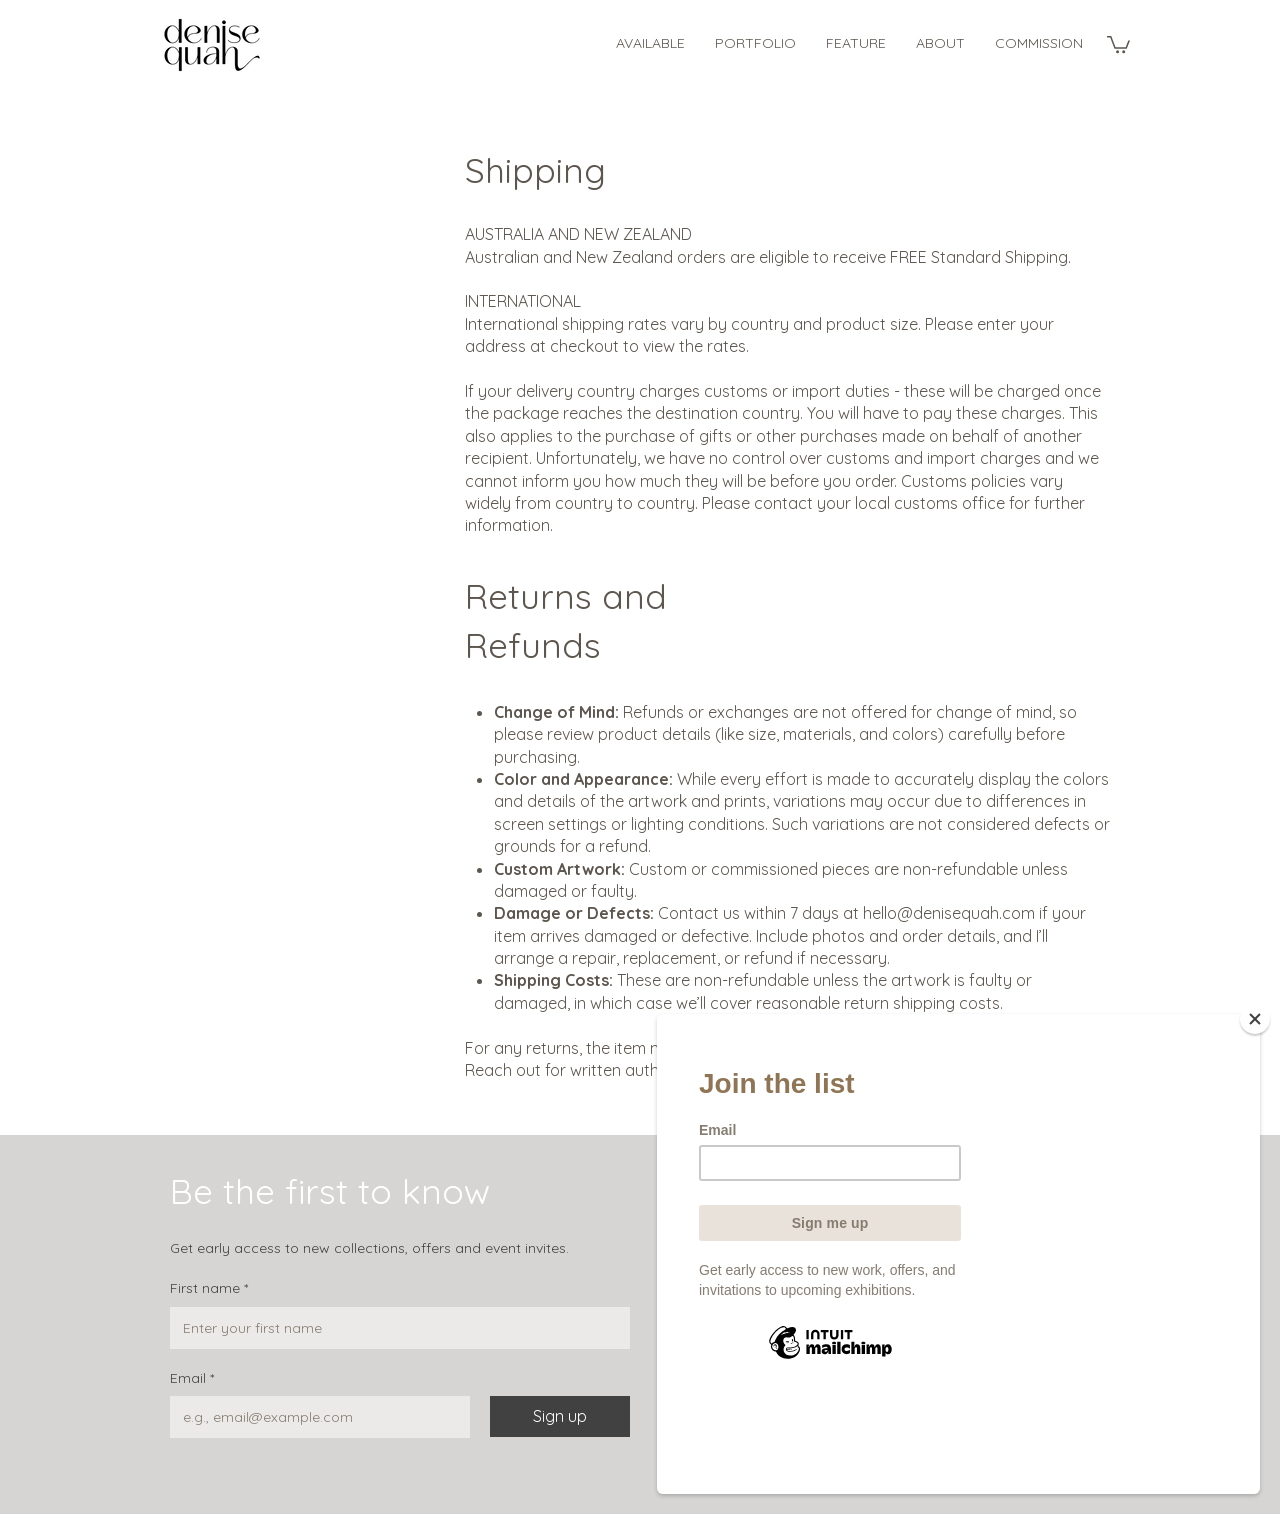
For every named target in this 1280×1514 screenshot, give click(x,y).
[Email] (314, 1417)
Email (192, 1379)
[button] (1118, 43)
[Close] (1255, 1113)
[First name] (394, 1328)
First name (209, 1289)
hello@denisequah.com (949, 913)
